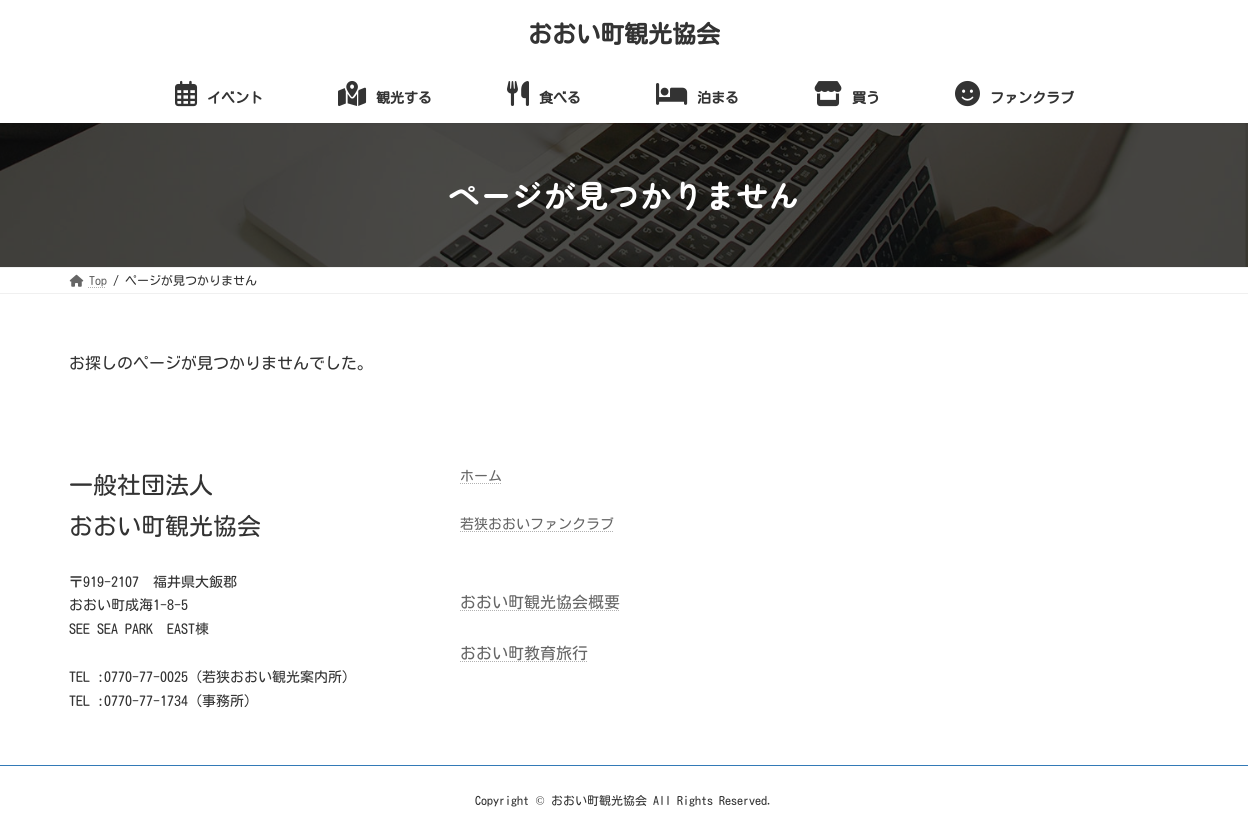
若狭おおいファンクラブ (537, 524)
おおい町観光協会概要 (540, 602)
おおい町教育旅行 (524, 653)
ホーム (481, 476)
